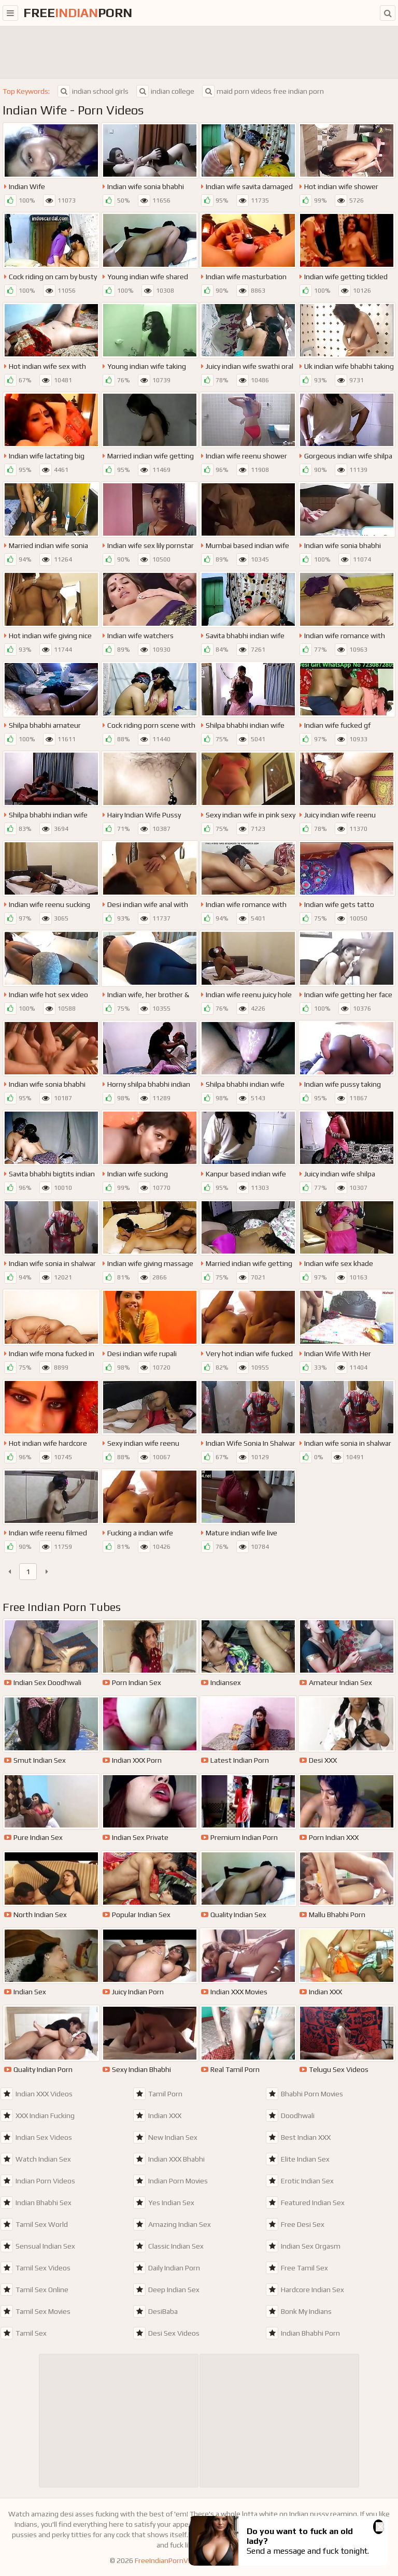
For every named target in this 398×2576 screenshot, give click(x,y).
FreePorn (77, 13)
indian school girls (93, 91)
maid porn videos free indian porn (263, 91)
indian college (165, 91)
